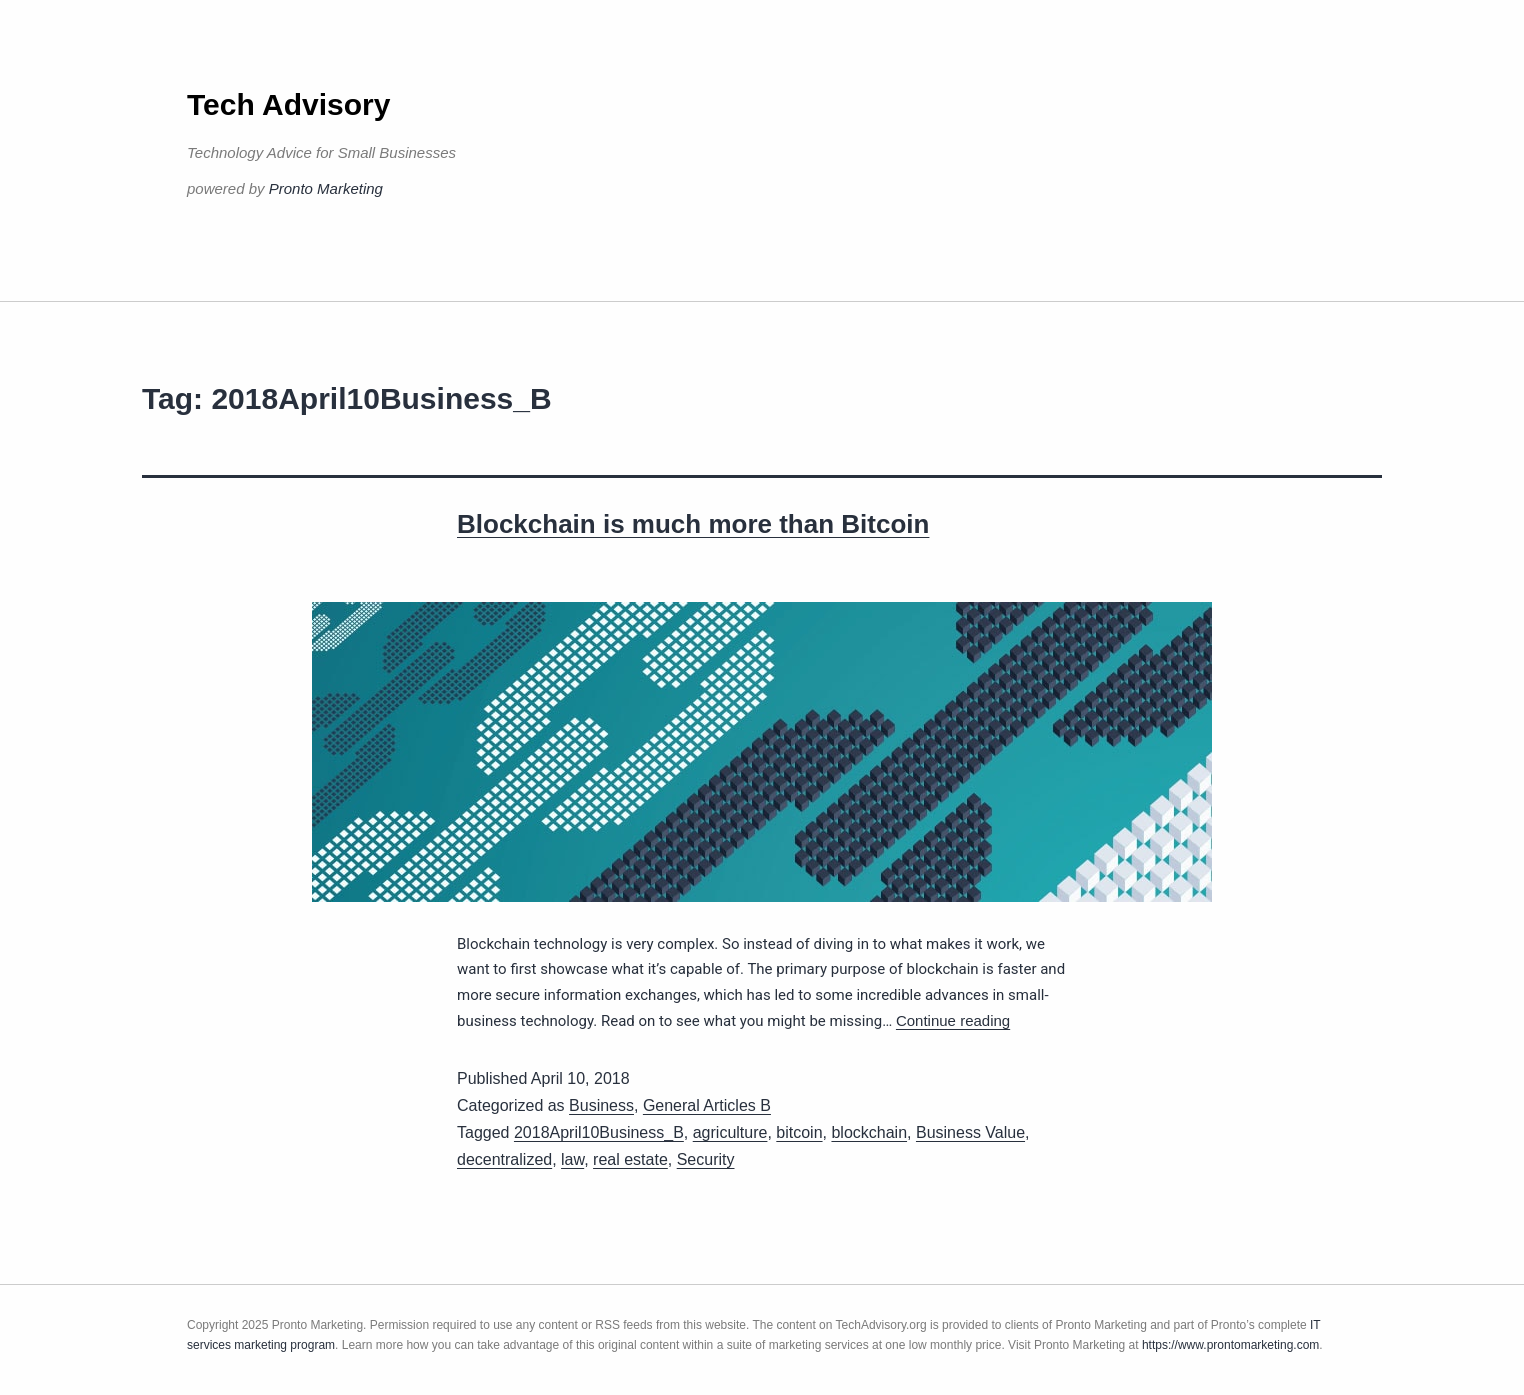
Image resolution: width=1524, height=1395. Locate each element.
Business (601, 1105)
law (572, 1159)
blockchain (869, 1132)
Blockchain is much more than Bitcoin (693, 524)
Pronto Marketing (326, 188)
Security (706, 1159)
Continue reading (953, 1020)
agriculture (730, 1132)
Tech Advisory (288, 104)
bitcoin (799, 1132)
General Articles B (707, 1105)
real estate (630, 1159)
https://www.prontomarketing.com (1230, 1345)
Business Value (970, 1132)
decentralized (504, 1159)
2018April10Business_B (599, 1132)
